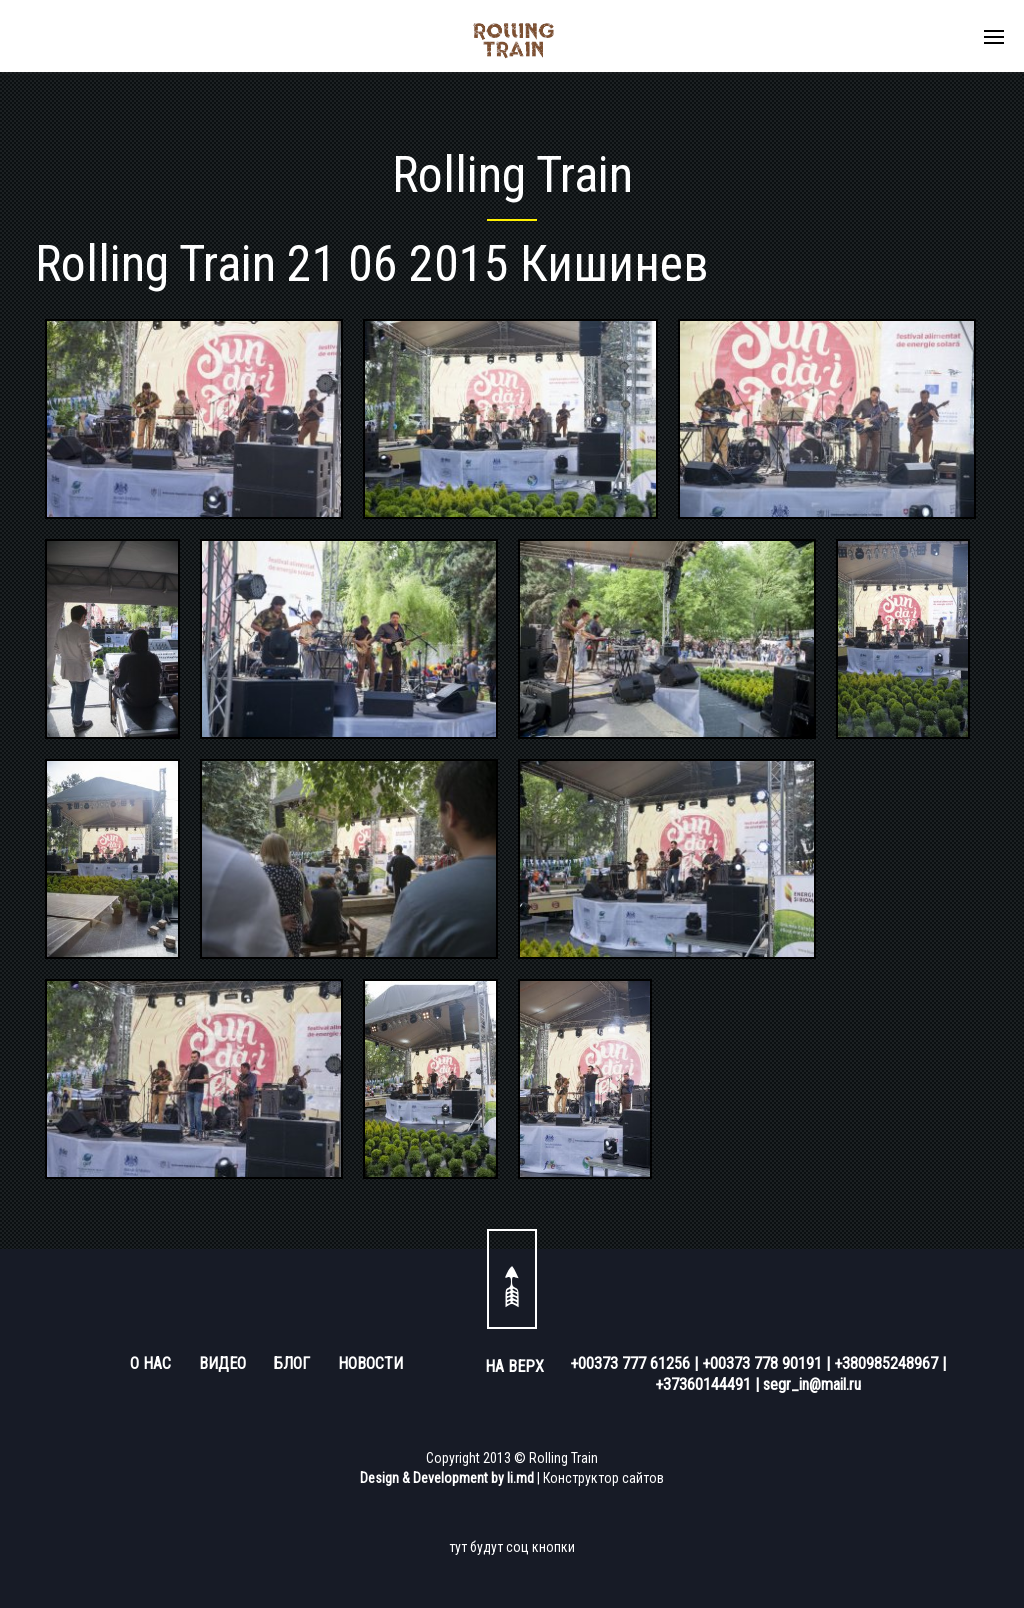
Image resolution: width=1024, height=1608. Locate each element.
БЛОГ (292, 1363)
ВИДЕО (222, 1363)
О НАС (150, 1363)
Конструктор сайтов (603, 1478)
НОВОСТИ (370, 1363)
